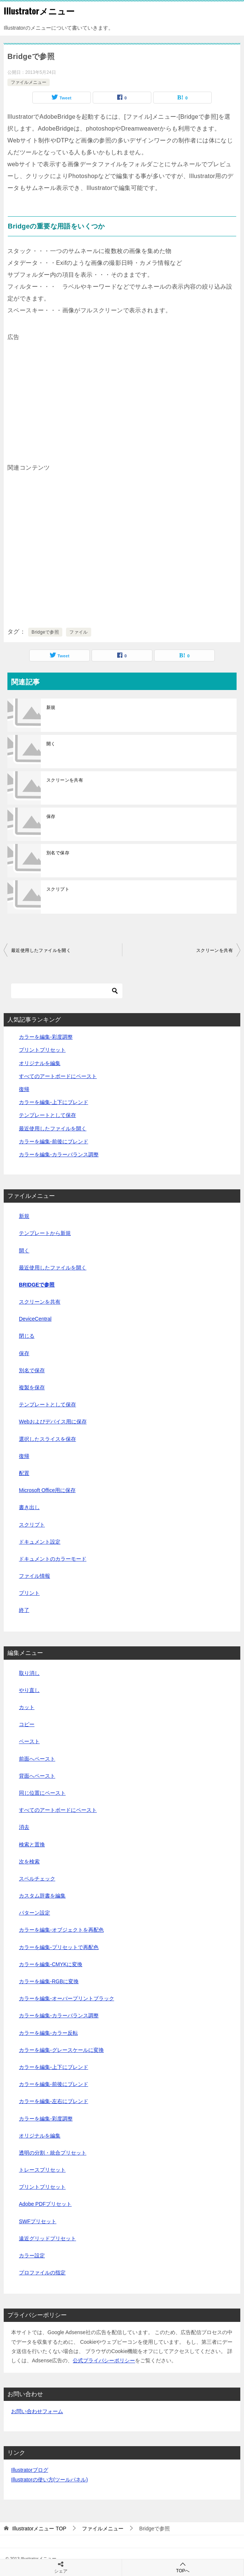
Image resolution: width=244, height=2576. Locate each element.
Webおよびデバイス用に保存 (53, 1422)
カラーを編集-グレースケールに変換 (61, 2050)
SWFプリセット (37, 2221)
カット (26, 1707)
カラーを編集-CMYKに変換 (50, 1964)
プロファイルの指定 (42, 2273)
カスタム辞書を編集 (42, 1896)
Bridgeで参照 (45, 632)
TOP (39, 2528)
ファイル (78, 632)
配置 (24, 1473)
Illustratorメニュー (39, 10)
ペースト (29, 1741)
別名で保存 (57, 852)
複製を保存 (32, 1387)
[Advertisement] (122, 395)
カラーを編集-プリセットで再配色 (59, 1947)
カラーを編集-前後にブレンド (53, 1141)
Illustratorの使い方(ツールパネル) (49, 2480)
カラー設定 (32, 2255)
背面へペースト (37, 1776)
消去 (24, 1827)
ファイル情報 (34, 1576)
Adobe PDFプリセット (45, 2204)
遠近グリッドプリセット (47, 2238)
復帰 (24, 1089)
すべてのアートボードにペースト (58, 1076)
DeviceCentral (35, 1319)
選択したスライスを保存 (47, 1439)
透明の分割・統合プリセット (52, 2153)
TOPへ (183, 2567)
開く (51, 743)
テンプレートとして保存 (47, 1115)
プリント (29, 1593)
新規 (51, 707)
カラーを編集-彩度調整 (46, 1037)
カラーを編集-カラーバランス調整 (59, 1154)
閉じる (26, 1336)
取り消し (29, 1673)
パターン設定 (34, 1913)
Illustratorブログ (29, 2470)
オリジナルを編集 (39, 1063)
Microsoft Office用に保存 (47, 1490)
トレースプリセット (42, 2170)
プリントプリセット (42, 1050)
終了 (24, 1610)
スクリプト (57, 889)
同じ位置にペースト (42, 1793)
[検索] (66, 990)
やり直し (29, 1690)
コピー (26, 1724)
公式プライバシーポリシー (104, 2360)
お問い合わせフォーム (37, 2411)
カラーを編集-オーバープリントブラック (66, 1998)
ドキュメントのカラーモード (52, 1559)
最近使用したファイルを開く (41, 950)
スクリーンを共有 (64, 780)
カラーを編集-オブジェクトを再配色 (61, 1930)
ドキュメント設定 (39, 1542)
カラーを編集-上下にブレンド (53, 1102)
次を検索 (29, 1861)
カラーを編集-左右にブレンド (53, 2101)
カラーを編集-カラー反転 (48, 2033)
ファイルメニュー (28, 82)
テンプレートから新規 (45, 1233)
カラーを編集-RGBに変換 (49, 1981)
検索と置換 (32, 1844)
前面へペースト (37, 1759)
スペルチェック (37, 1879)
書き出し (29, 1507)
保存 (51, 816)
